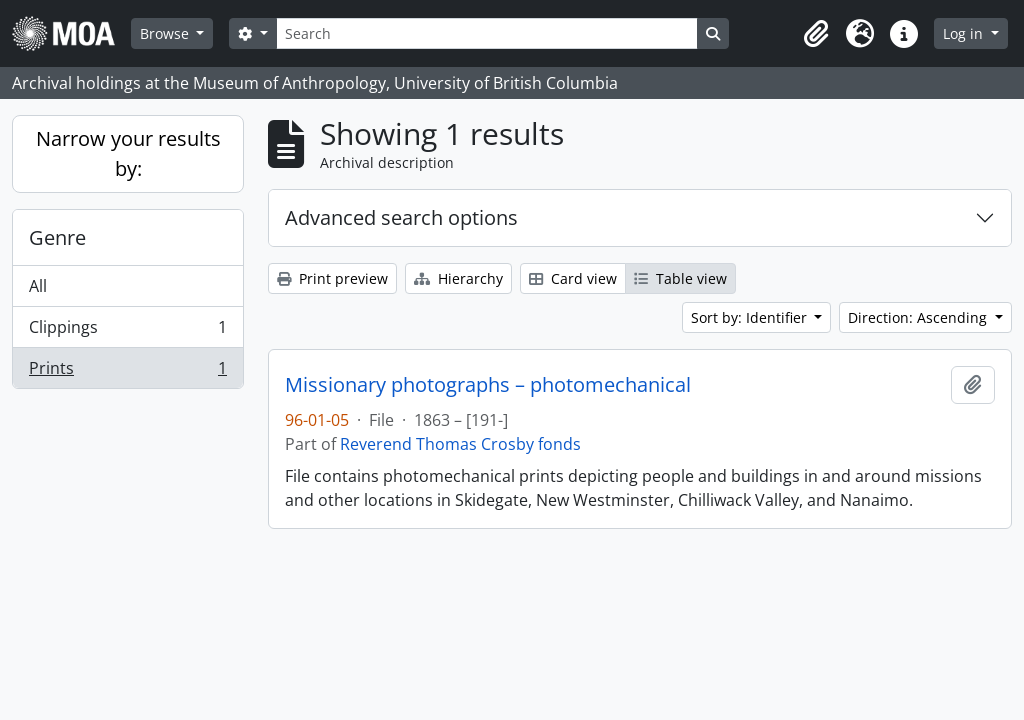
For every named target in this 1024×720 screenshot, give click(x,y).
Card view (573, 278)
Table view (680, 278)
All (38, 286)
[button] (816, 34)
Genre (57, 237)
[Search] (487, 33)
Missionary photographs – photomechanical (488, 385)
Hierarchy (458, 278)
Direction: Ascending (919, 317)
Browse (166, 33)
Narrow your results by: (128, 153)
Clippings (127, 331)
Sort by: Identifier (751, 317)
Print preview (332, 278)
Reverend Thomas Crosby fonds (460, 444)
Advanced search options (401, 217)
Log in (965, 33)
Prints (127, 372)
